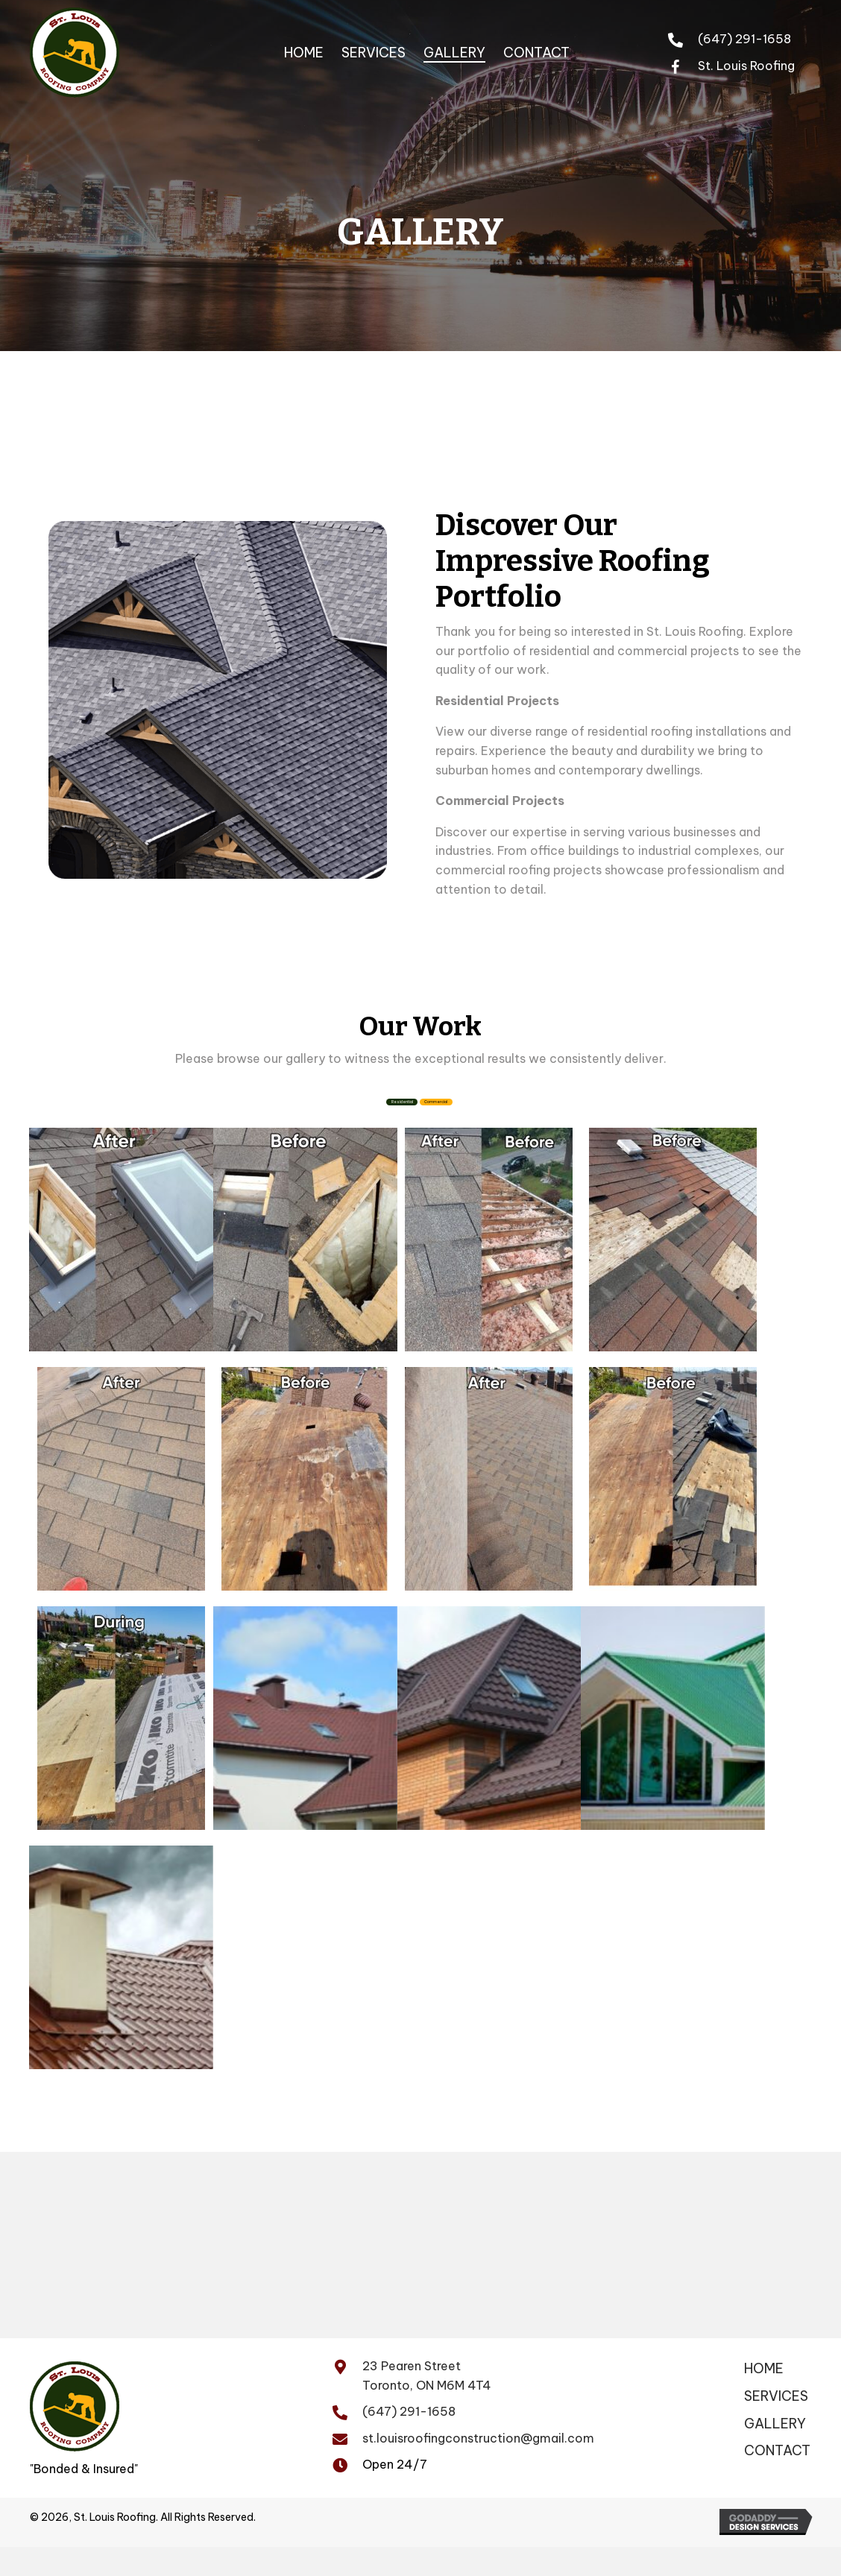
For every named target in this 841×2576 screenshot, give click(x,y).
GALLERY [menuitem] (775, 2453)
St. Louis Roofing (746, 65)
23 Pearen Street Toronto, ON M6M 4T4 (426, 2405)
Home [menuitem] (764, 2398)
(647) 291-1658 (744, 38)
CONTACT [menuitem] (777, 2481)
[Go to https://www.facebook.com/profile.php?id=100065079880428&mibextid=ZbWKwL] (683, 65)
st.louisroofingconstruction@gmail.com (478, 2467)
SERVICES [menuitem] (776, 2425)
